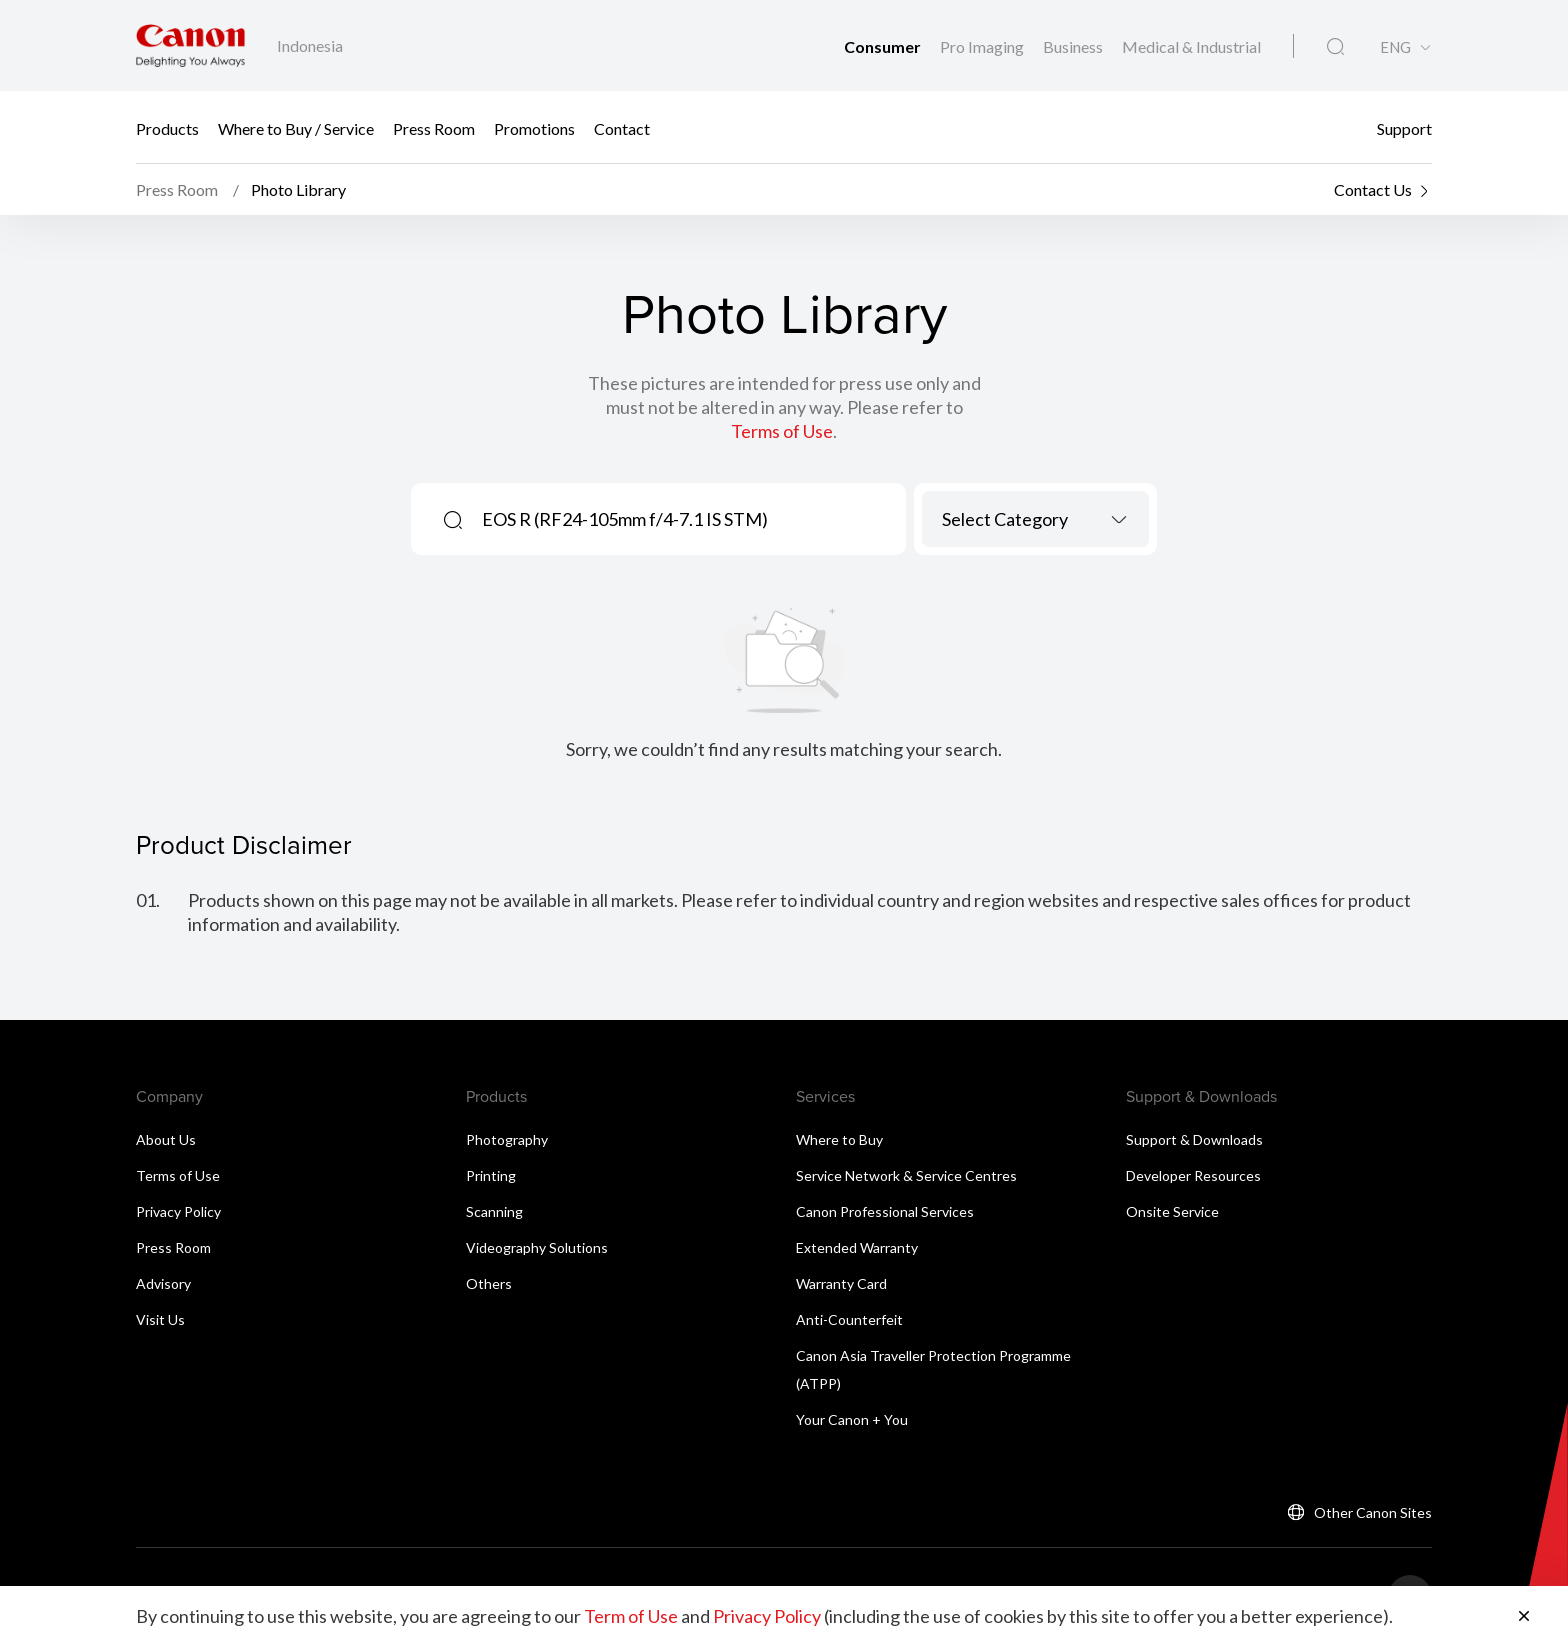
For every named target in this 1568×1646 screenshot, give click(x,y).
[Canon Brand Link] (190, 45)
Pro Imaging (983, 46)
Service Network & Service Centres (906, 1175)
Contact (622, 127)
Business (1074, 46)
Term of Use (631, 1616)
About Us (166, 1139)
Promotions (534, 127)
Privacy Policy (178, 1211)
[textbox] (1035, 519)
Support (1404, 127)
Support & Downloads (1194, 1139)
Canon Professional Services (885, 1211)
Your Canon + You (852, 1419)
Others (489, 1283)
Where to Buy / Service (296, 127)
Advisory (163, 1283)
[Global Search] (1335, 47)
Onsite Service (1172, 1211)
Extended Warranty (857, 1247)
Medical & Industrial (1191, 46)
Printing (491, 1175)
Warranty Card (841, 1283)
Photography (507, 1139)
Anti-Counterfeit (849, 1319)
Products (167, 127)
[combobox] (1035, 519)
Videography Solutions (537, 1247)
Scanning (494, 1211)
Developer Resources (1193, 1175)
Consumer (884, 46)
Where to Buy (839, 1139)
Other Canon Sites (1373, 1512)
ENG (1395, 47)
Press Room (434, 127)
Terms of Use (782, 431)
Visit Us (160, 1319)
